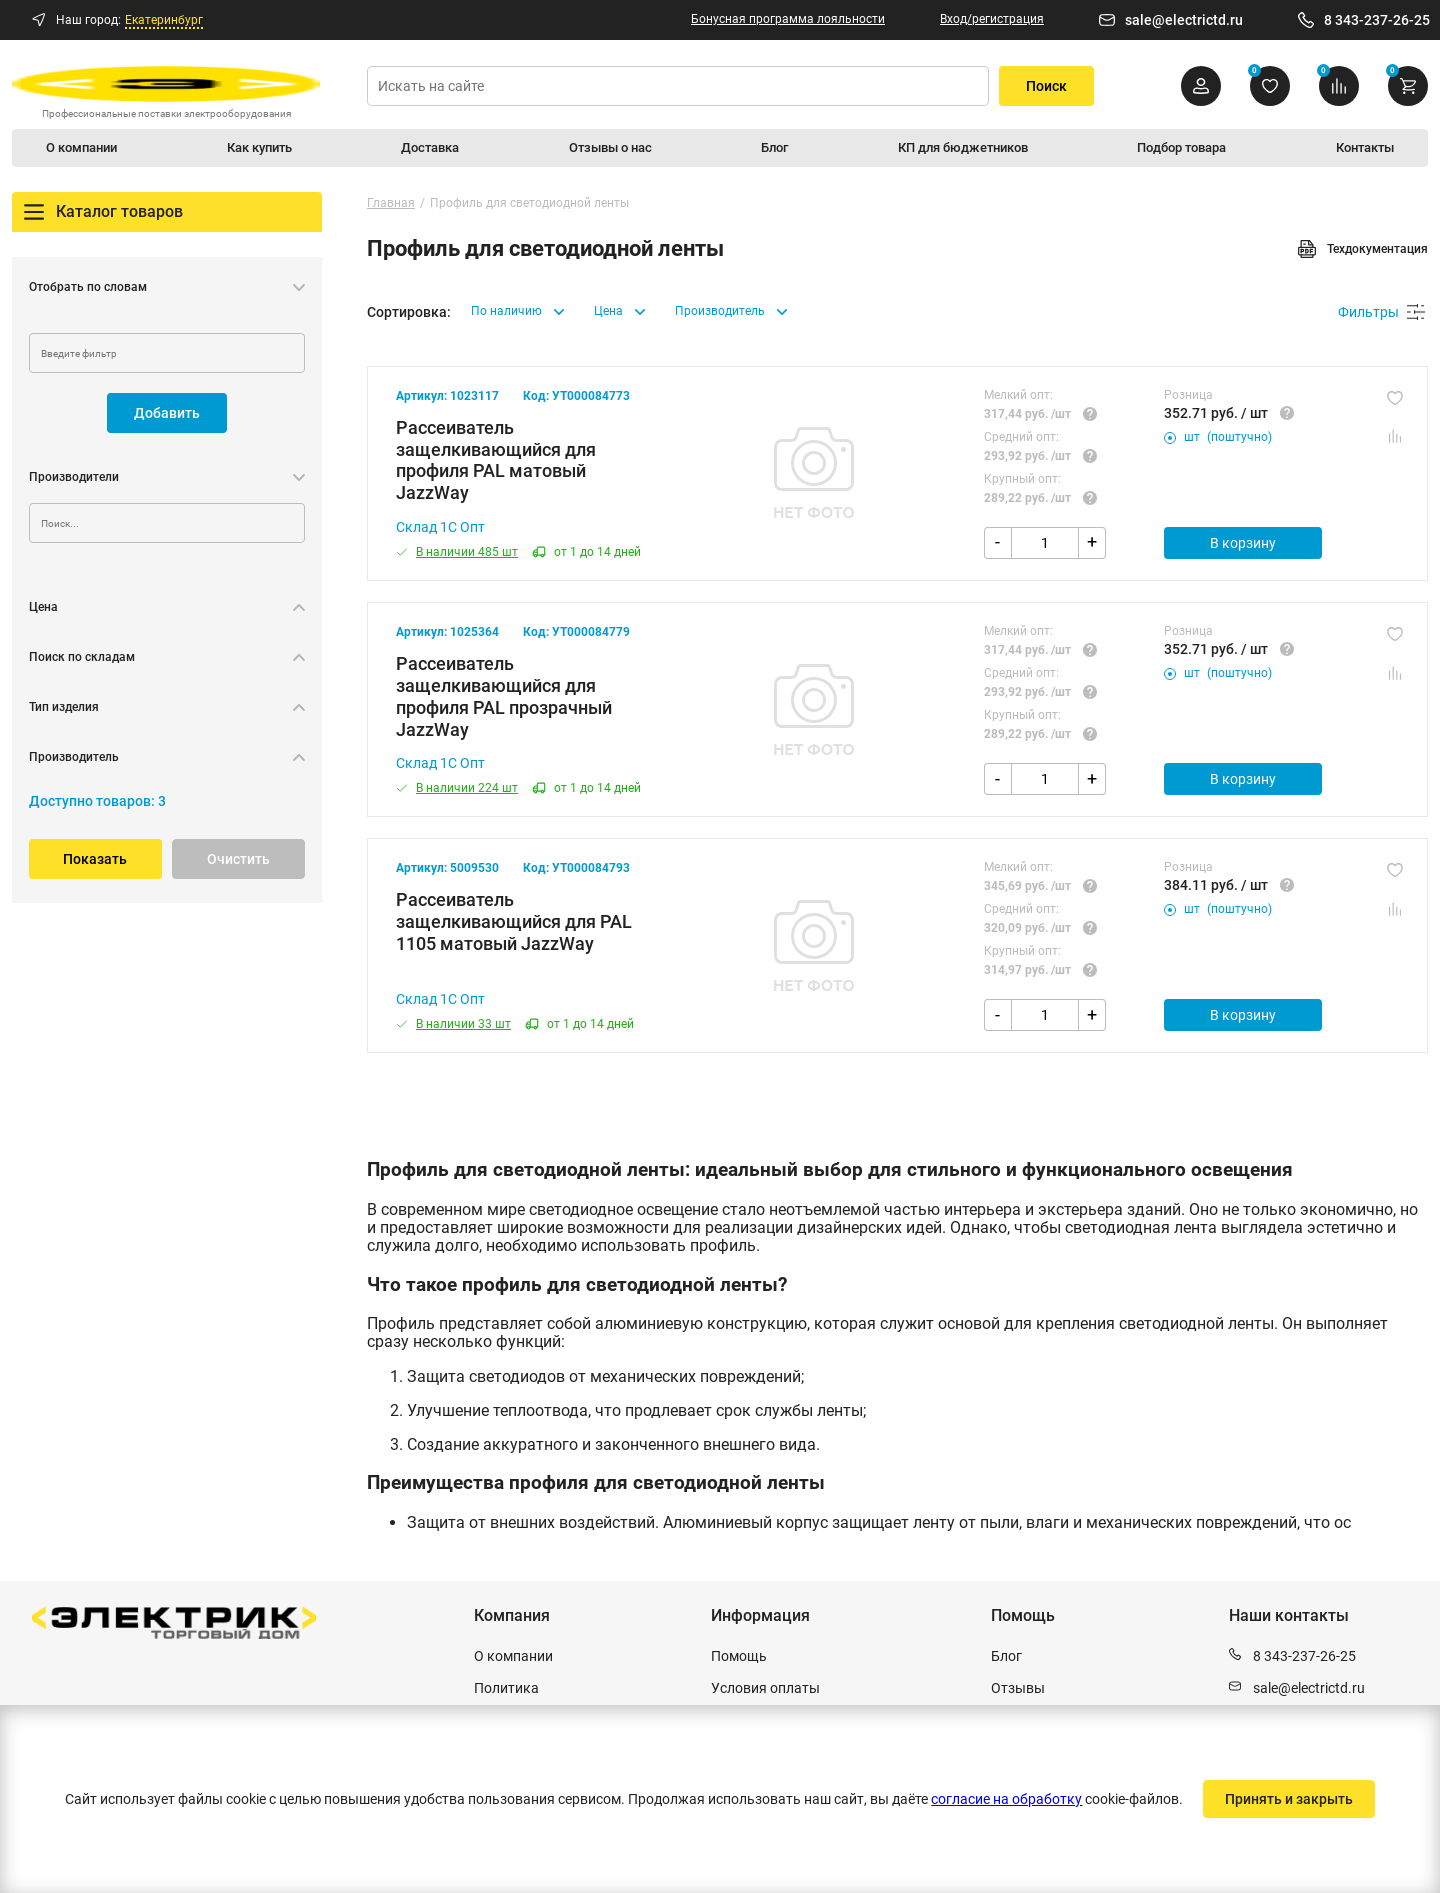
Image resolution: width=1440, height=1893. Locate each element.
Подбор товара (1176, 149)
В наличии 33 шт (453, 1032)
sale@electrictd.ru (1184, 20)
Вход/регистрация (992, 19)
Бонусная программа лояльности (788, 19)
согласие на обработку (1004, 1799)
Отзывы (1018, 1688)
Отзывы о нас (609, 149)
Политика (506, 1688)
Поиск (1046, 86)
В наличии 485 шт (457, 554)
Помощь (739, 1656)
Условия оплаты (765, 1688)
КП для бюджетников (955, 149)
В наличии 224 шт (457, 793)
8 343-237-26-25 (1377, 20)
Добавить (167, 415)
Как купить (264, 149)
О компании (88, 149)
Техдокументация (1362, 251)
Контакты (1359, 149)
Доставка (432, 149)
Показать (95, 861)
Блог (768, 149)
